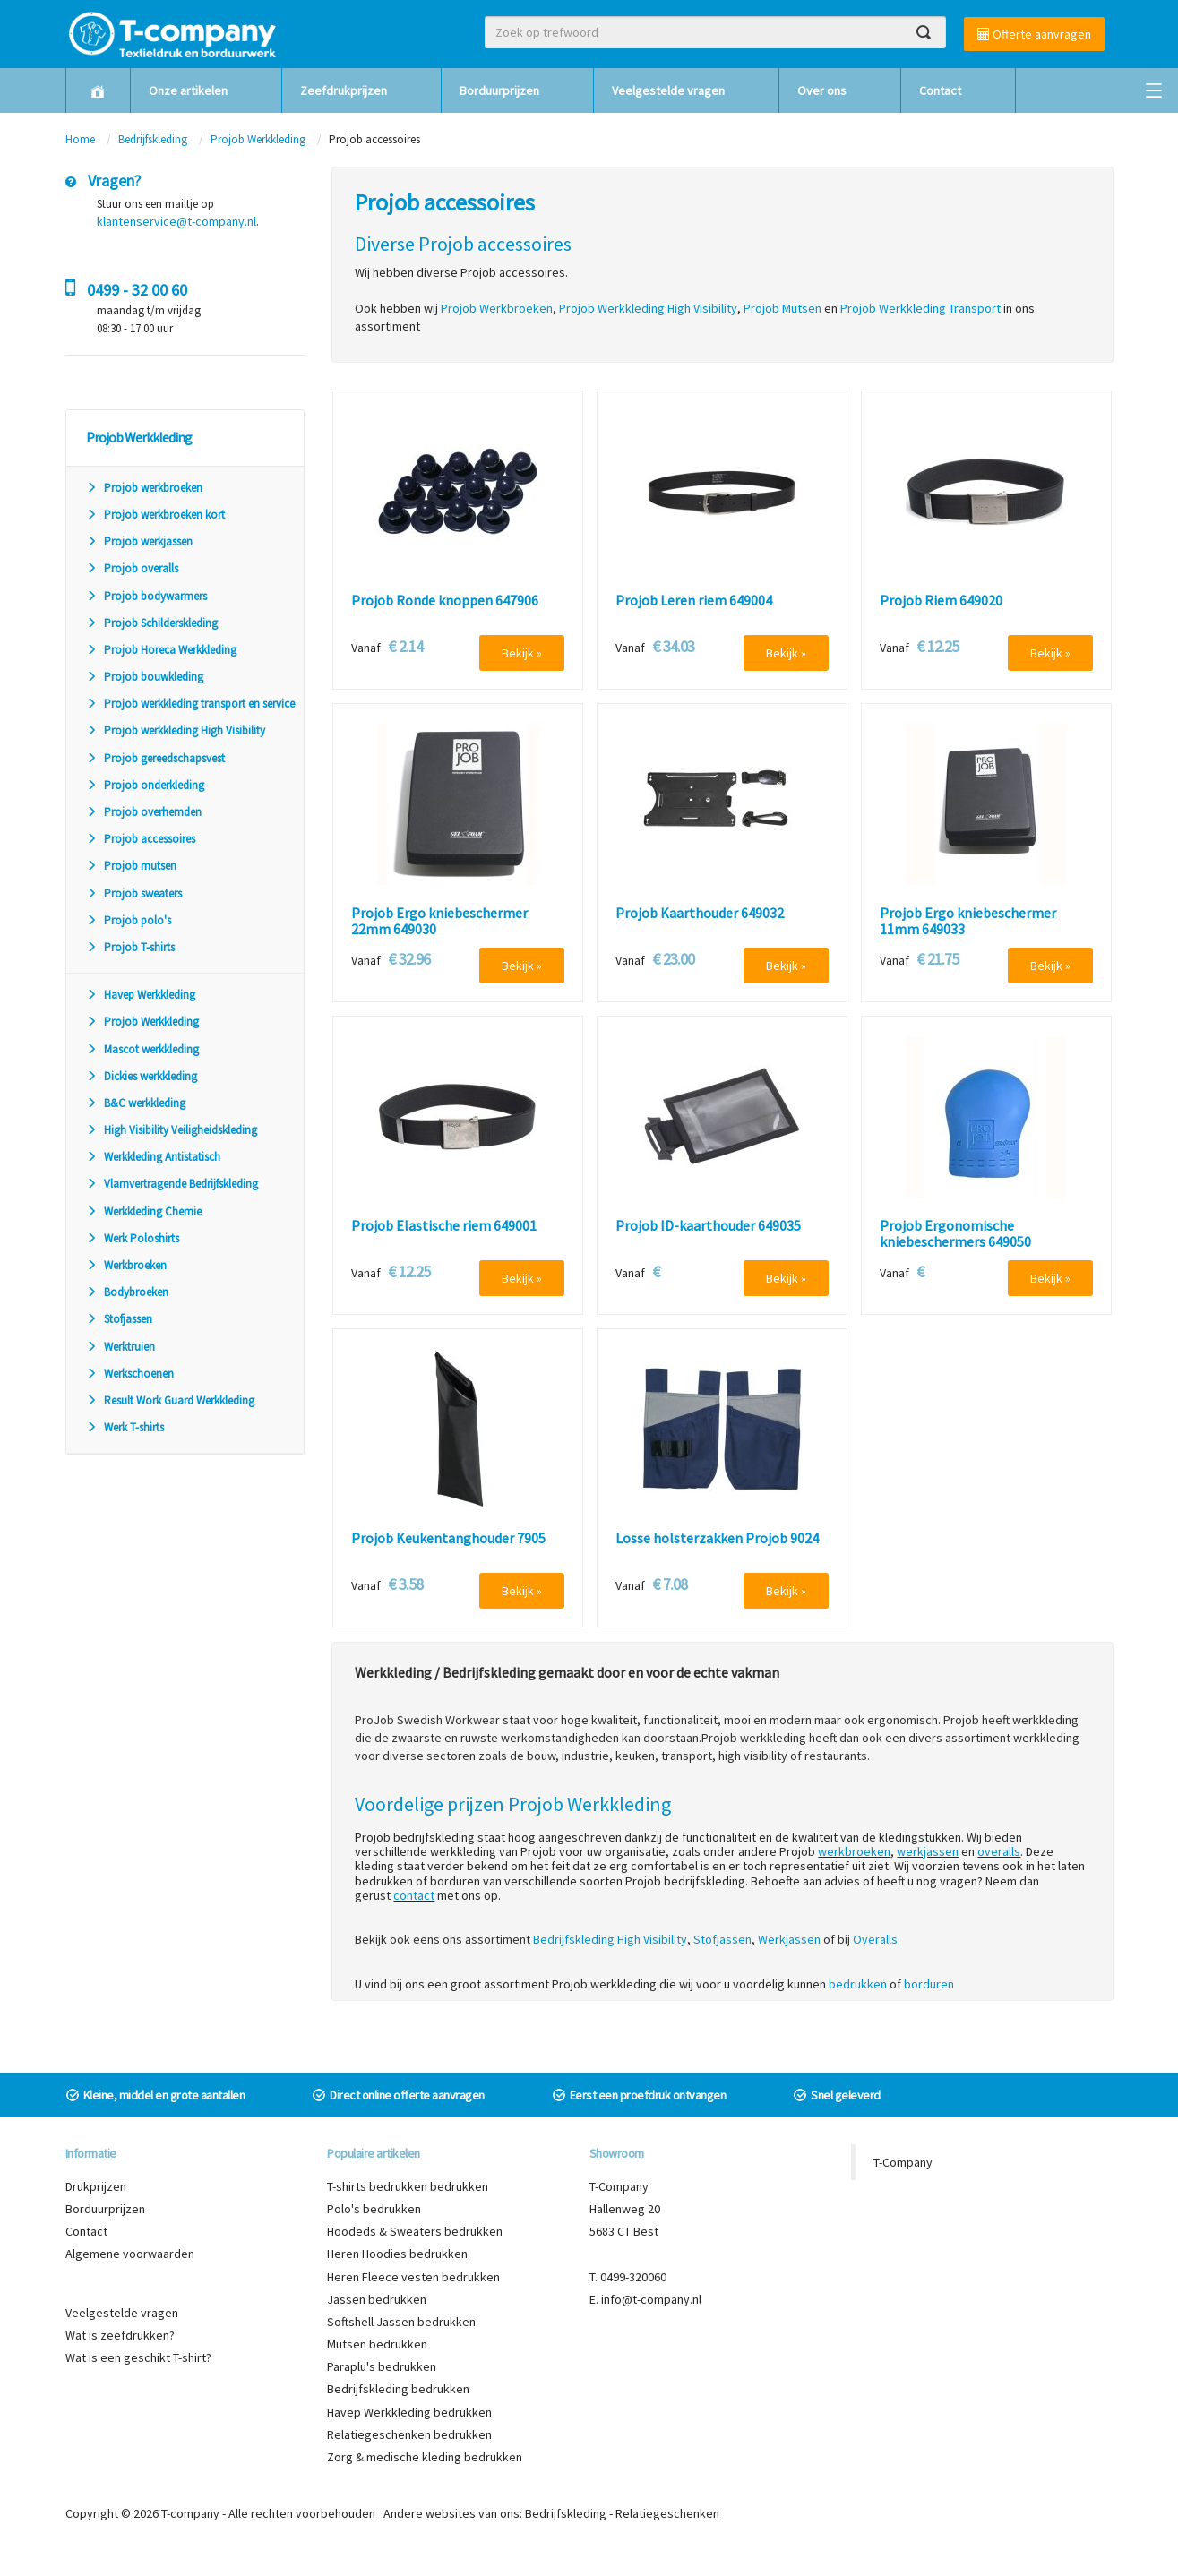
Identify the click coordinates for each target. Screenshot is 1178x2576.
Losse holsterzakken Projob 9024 (717, 1539)
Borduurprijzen (499, 90)
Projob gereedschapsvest (155, 758)
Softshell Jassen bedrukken (401, 2322)
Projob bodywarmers (146, 596)
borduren (929, 1984)
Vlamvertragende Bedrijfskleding (172, 1183)
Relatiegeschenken (667, 2513)
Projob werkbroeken (144, 487)
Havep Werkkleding (140, 994)
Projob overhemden (144, 812)
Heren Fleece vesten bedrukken (413, 2277)
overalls (998, 1851)
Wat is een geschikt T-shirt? (138, 2357)
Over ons (822, 90)
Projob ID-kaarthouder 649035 (708, 1226)
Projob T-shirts (130, 947)
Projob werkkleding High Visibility (175, 730)
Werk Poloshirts (132, 1238)
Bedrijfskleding (152, 139)
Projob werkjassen (139, 541)
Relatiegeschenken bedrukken (409, 2434)
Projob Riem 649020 (941, 601)
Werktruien (120, 1346)
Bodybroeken (127, 1292)
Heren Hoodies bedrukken (397, 2253)
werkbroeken (854, 1851)
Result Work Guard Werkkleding (170, 1400)
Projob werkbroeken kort (155, 514)
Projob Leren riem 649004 (693, 601)
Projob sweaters (134, 893)
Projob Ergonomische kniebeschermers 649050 (955, 1233)
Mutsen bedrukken (377, 2344)
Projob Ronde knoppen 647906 (444, 601)
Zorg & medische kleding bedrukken (424, 2457)
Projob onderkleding (145, 785)
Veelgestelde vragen (668, 90)
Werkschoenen (130, 1373)
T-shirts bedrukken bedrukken (407, 2186)
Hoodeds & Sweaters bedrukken (415, 2231)
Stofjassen (119, 1319)
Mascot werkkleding (142, 1049)
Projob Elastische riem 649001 (444, 1226)
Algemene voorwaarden (129, 2253)
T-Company (903, 2162)
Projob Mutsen (782, 308)
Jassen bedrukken (376, 2299)
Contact (940, 90)
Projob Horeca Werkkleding (161, 649)
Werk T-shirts (125, 1427)
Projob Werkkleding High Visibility (648, 308)
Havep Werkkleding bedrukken (409, 2412)
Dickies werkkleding (141, 1076)
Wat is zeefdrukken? (120, 2335)
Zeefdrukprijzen (343, 90)
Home (80, 139)
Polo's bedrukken (374, 2209)
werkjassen (928, 1851)
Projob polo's (128, 920)
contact (413, 1895)
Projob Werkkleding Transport (920, 308)
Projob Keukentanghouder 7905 (448, 1539)
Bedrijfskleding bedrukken (398, 2389)
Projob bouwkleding (144, 676)
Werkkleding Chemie (144, 1211)
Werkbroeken (126, 1265)
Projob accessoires (140, 838)
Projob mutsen (131, 865)
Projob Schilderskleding (152, 623)
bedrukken (858, 1984)
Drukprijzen (95, 2186)
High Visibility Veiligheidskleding (171, 1130)
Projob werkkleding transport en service (190, 703)
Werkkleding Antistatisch (153, 1156)
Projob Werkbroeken (497, 308)
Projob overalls (132, 568)
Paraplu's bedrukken (381, 2366)
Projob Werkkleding (258, 139)
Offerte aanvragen (1034, 34)
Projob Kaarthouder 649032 (699, 914)
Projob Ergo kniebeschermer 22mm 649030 (439, 921)
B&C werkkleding (135, 1103)
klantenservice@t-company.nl (176, 221)
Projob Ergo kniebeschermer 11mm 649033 (968, 921)
